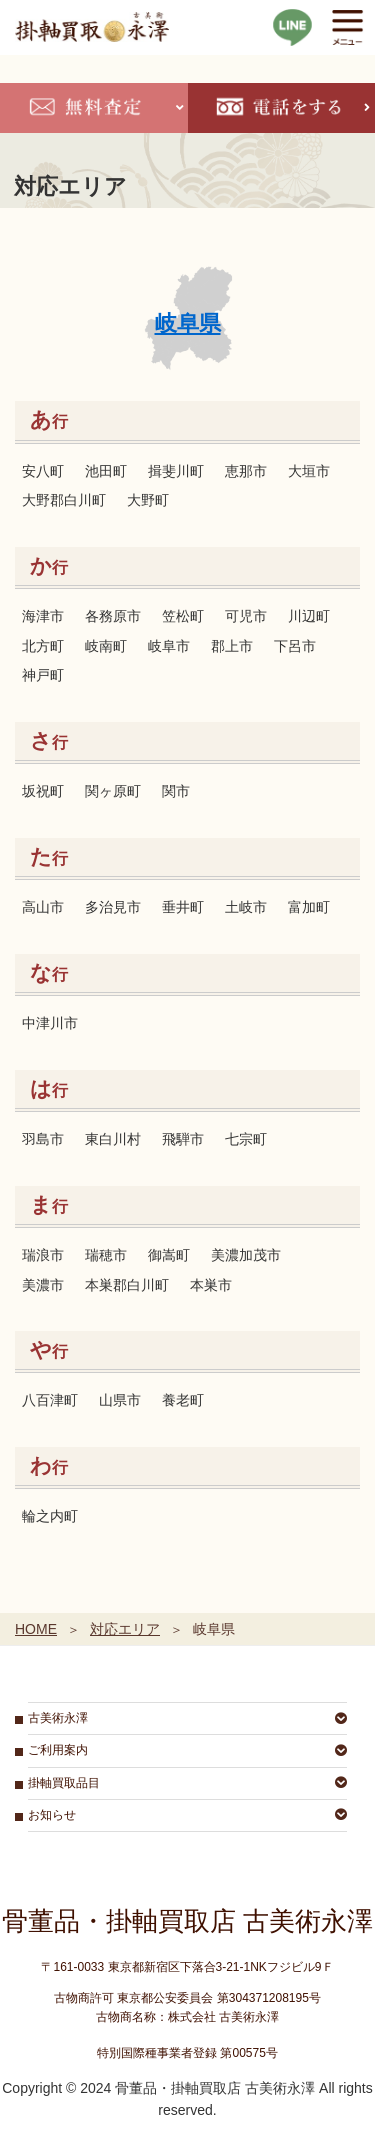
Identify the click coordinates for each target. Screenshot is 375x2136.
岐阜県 (188, 323)
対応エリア (125, 1629)
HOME (36, 1629)
